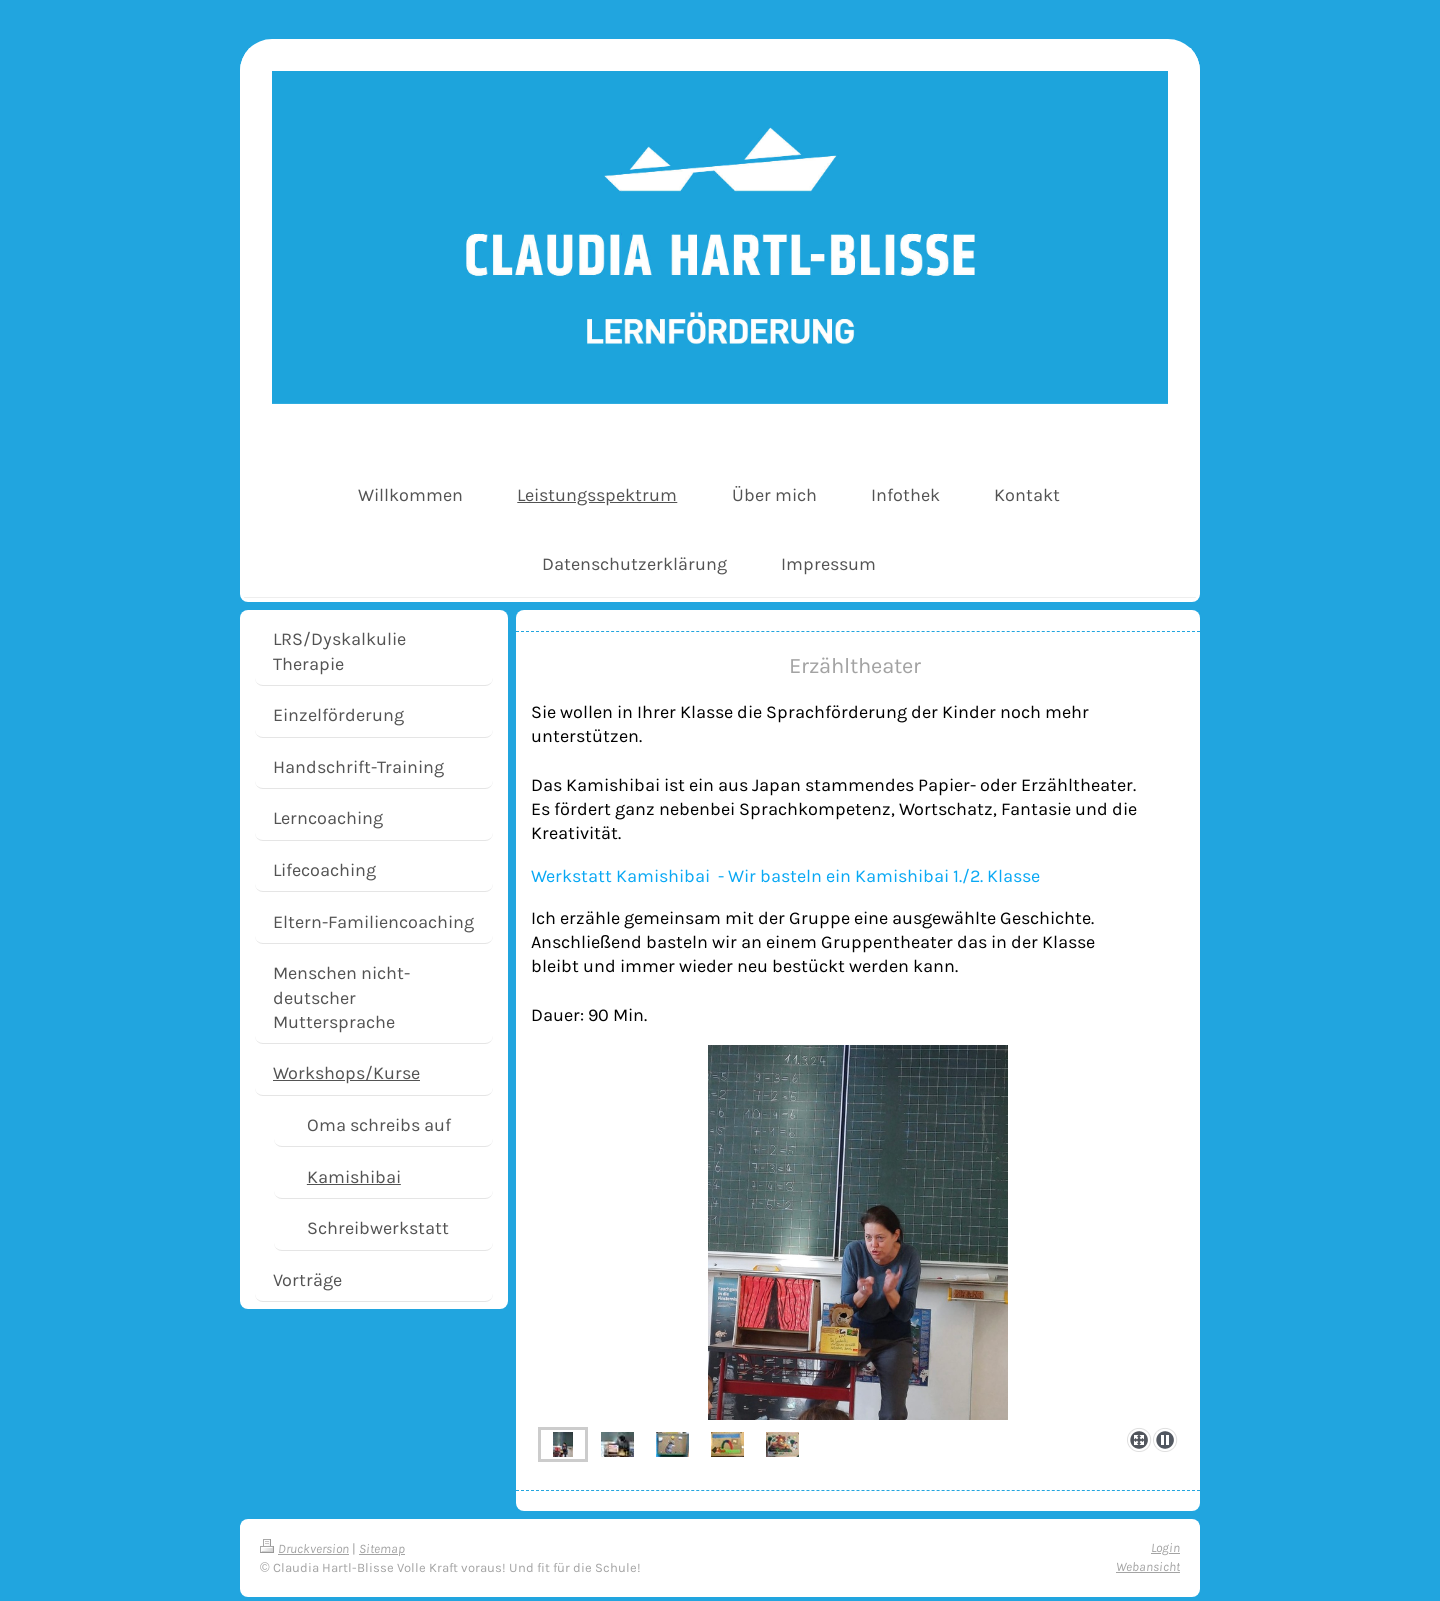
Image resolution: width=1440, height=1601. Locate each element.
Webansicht (1148, 1566)
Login (1165, 1547)
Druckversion (304, 1548)
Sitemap (382, 1548)
